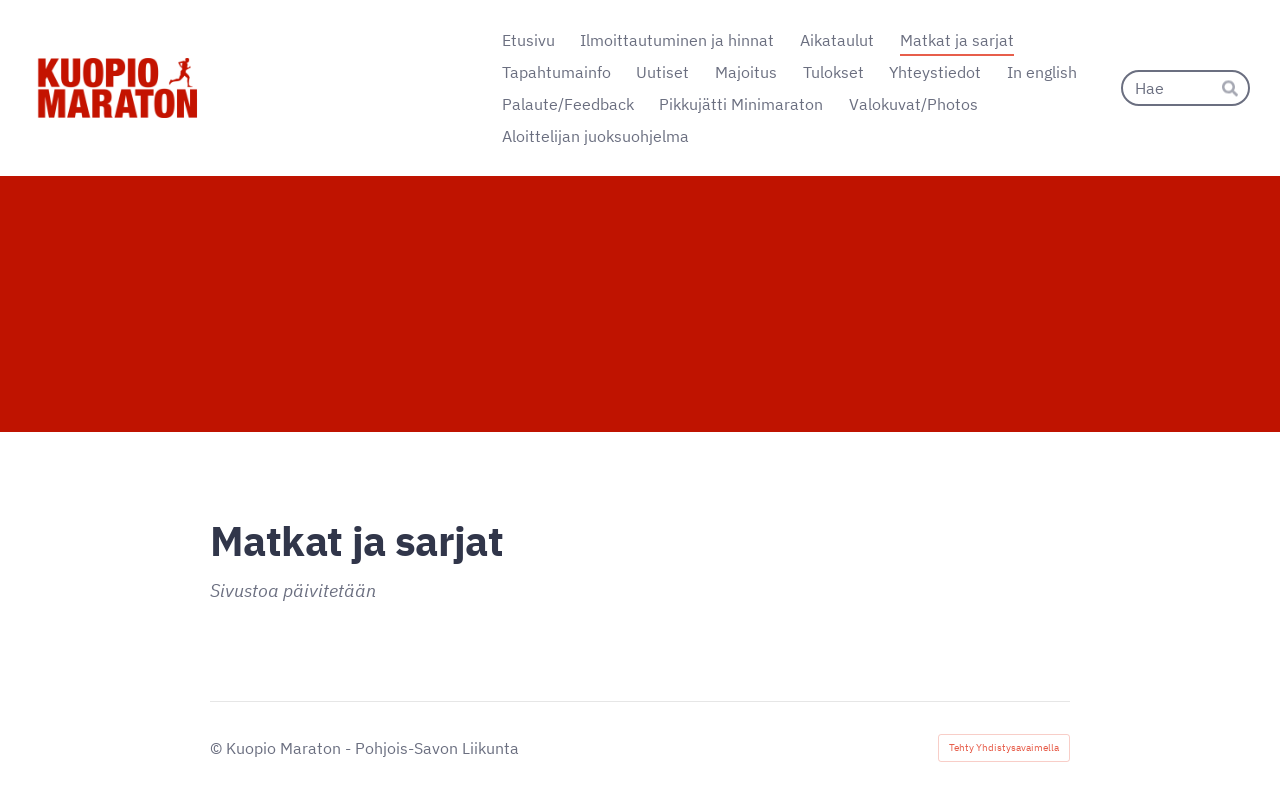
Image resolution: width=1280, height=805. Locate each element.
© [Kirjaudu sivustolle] (218, 748)
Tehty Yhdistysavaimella (1004, 747)
